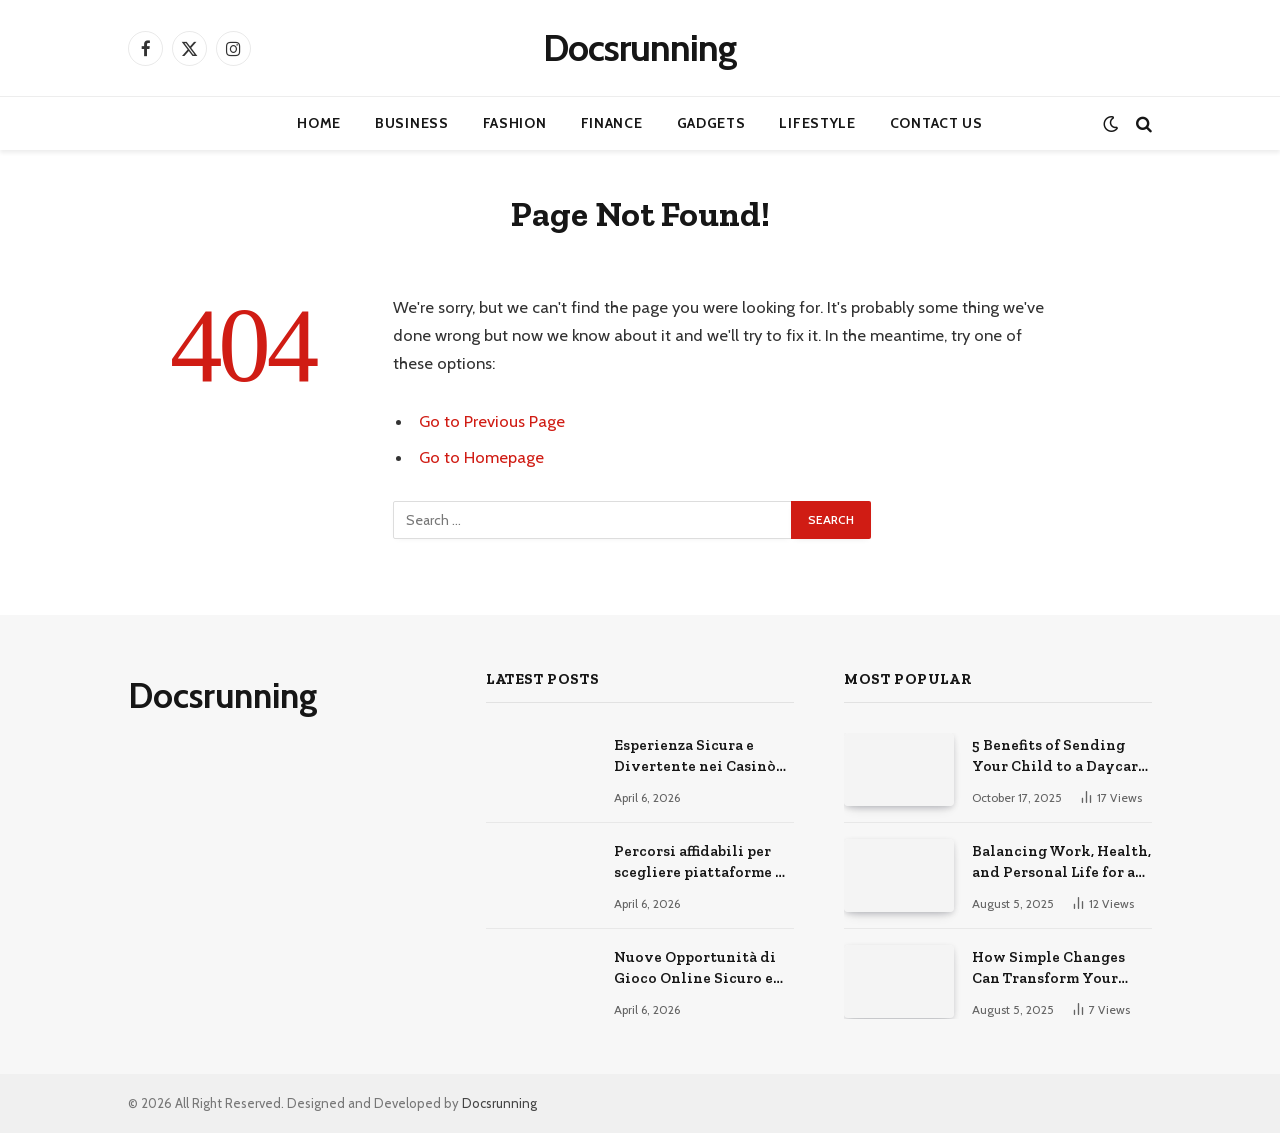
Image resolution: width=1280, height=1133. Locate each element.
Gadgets (711, 123)
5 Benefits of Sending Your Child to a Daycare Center (1059, 757)
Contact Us (936, 123)
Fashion (515, 123)
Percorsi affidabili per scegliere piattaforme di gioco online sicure (702, 863)
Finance (612, 123)
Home (319, 123)
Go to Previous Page (492, 421)
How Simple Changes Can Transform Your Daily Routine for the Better (1050, 969)
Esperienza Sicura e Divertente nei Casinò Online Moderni (695, 757)
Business (412, 123)
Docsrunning (499, 1103)
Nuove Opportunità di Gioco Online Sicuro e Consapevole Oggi (695, 969)
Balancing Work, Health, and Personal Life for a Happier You (1061, 863)
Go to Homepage (481, 457)
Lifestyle (817, 123)
